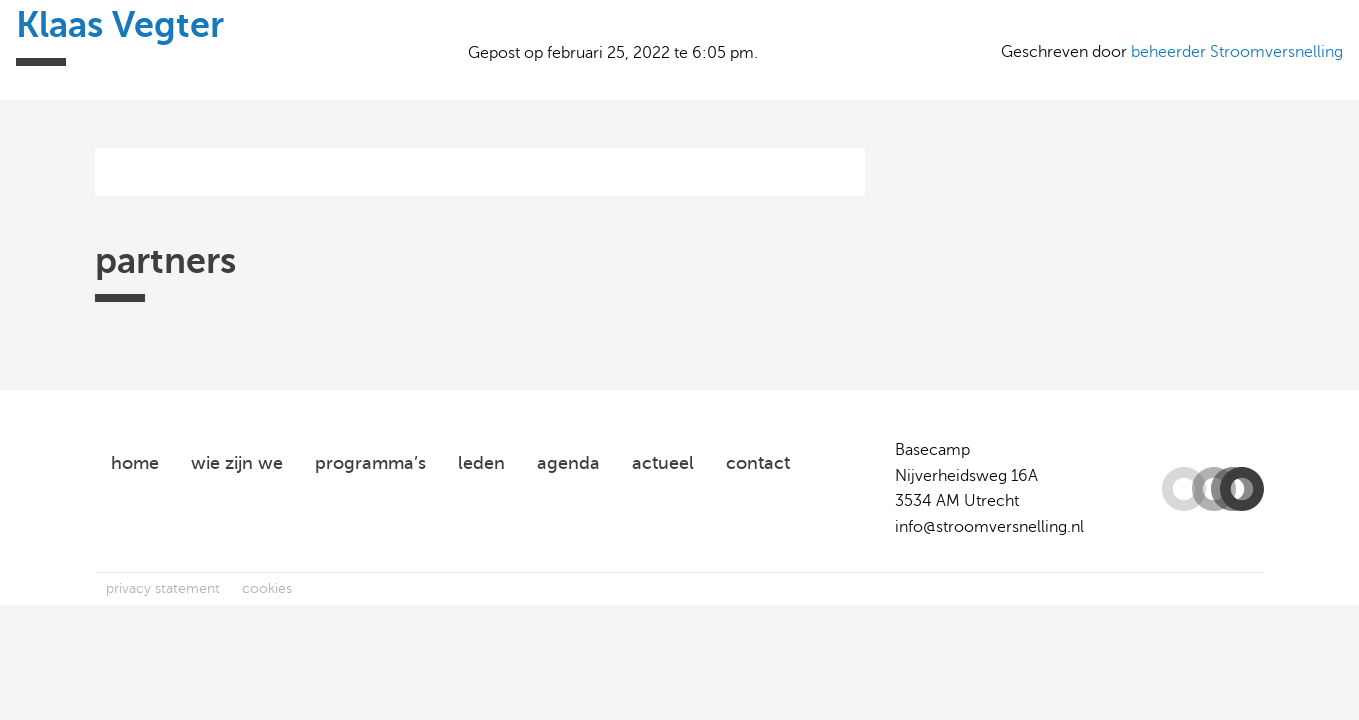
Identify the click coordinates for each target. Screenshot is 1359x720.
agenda (568, 463)
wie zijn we (237, 463)
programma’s (370, 463)
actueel (663, 463)
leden (481, 463)
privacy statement (163, 588)
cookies (267, 588)
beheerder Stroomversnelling (1237, 52)
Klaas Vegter (120, 25)
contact (758, 463)
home (135, 463)
